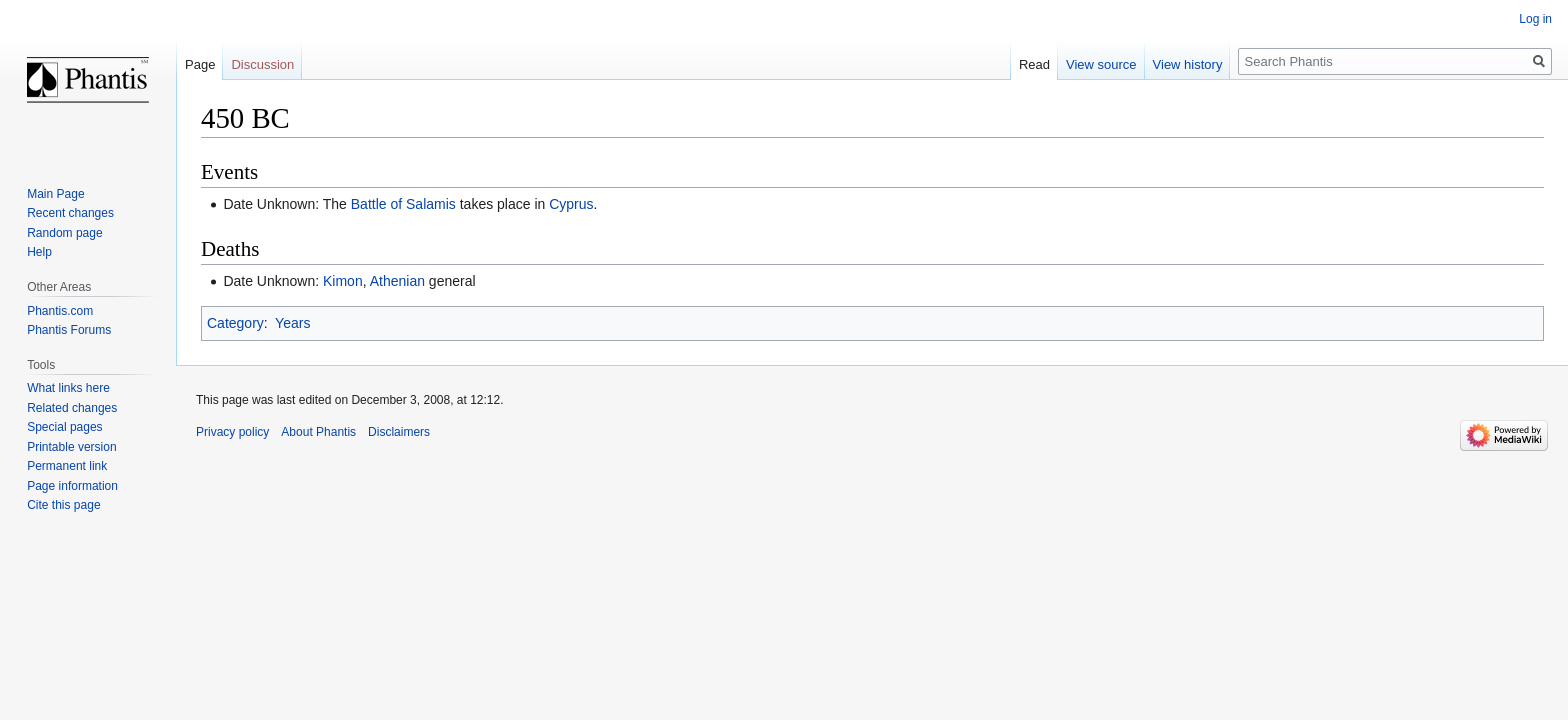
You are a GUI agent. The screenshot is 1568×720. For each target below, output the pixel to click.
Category (235, 323)
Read (1034, 64)
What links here (68, 388)
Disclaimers (399, 432)
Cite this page (63, 505)
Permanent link (67, 466)
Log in (1535, 19)
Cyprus (571, 204)
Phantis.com (60, 311)
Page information (72, 486)
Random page (64, 233)
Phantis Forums (69, 330)
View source (1101, 64)
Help (39, 252)
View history (1188, 64)
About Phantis (318, 432)
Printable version (71, 447)
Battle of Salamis (403, 204)
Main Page (55, 194)
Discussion (262, 64)
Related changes (72, 408)
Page (200, 64)
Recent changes (70, 213)
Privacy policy (232, 432)
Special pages (64, 427)
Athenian (397, 281)
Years (292, 323)
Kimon (343, 281)
